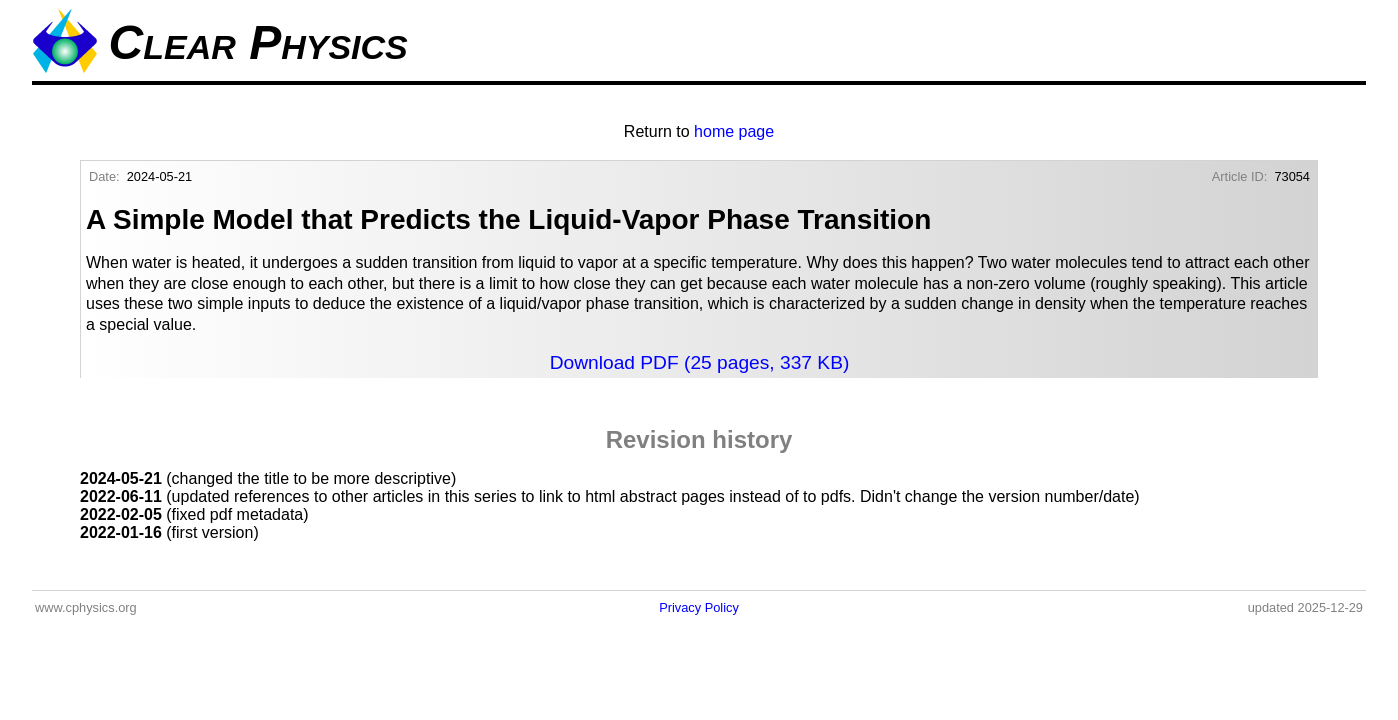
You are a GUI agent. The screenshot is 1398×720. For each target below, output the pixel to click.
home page (734, 131)
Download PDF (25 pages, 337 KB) (700, 362)
